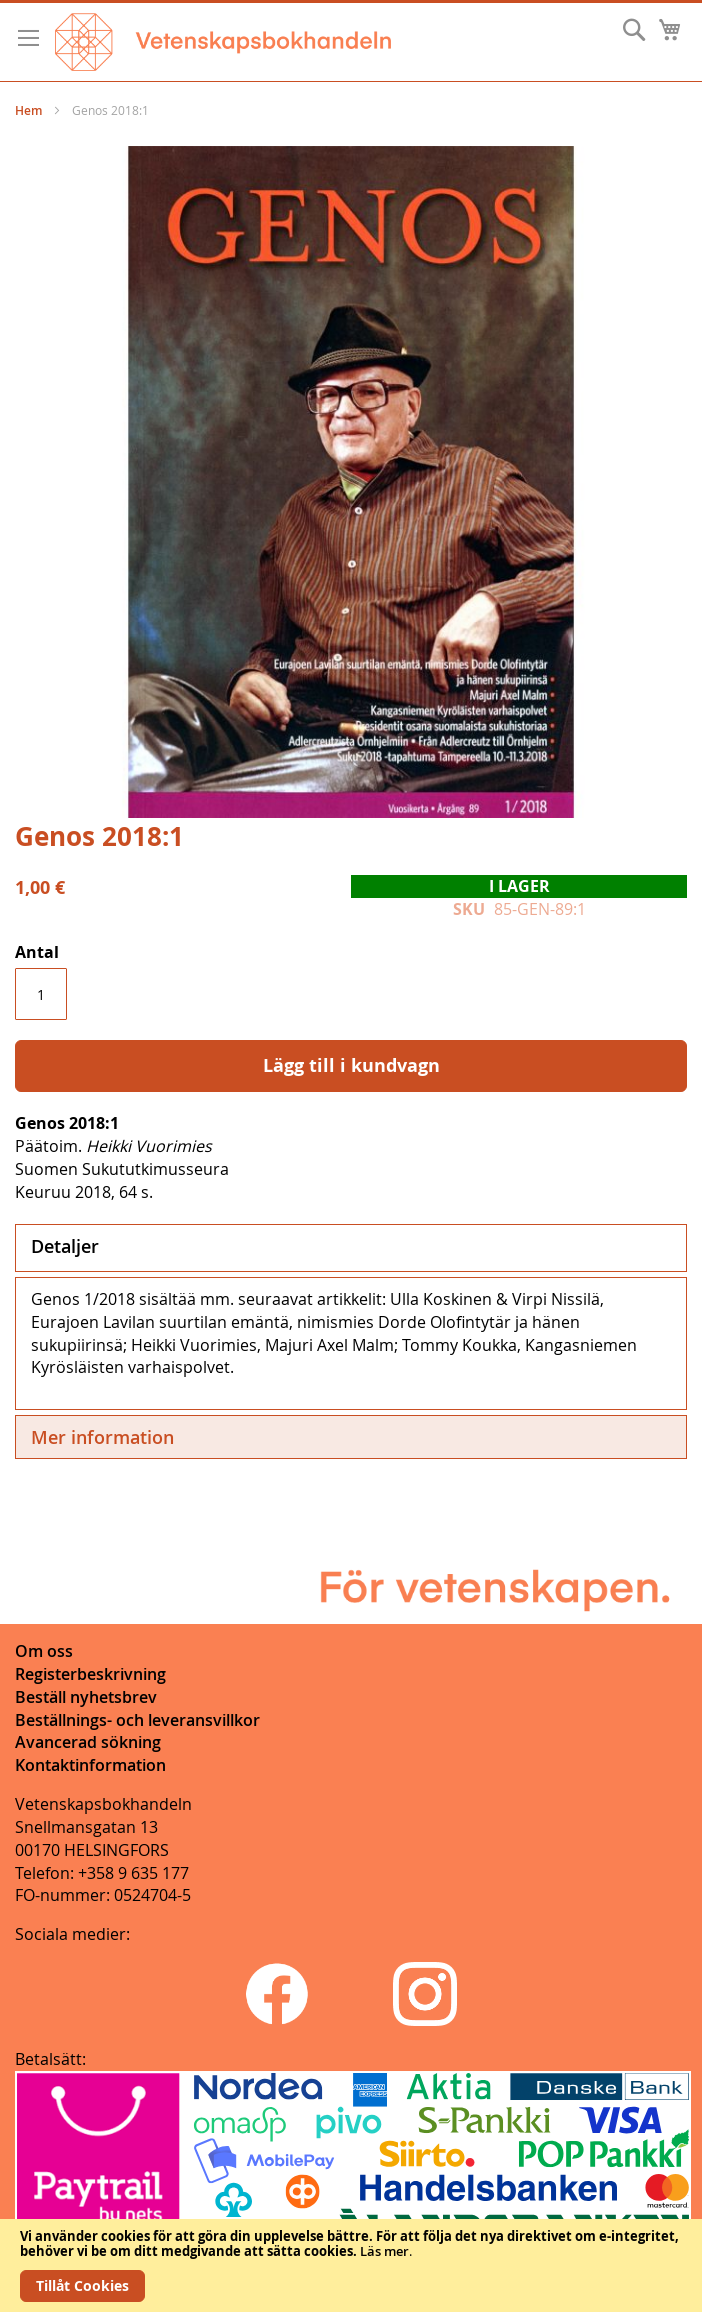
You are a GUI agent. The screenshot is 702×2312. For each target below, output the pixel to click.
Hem (28, 110)
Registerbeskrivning (90, 1674)
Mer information (102, 1437)
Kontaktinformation (90, 1765)
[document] (351, 2265)
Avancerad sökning (88, 1742)
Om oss (44, 1651)
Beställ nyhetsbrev (86, 1697)
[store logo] (223, 42)
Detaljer (65, 1246)
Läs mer (384, 2251)
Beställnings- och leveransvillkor (137, 1720)
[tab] (351, 1248)
